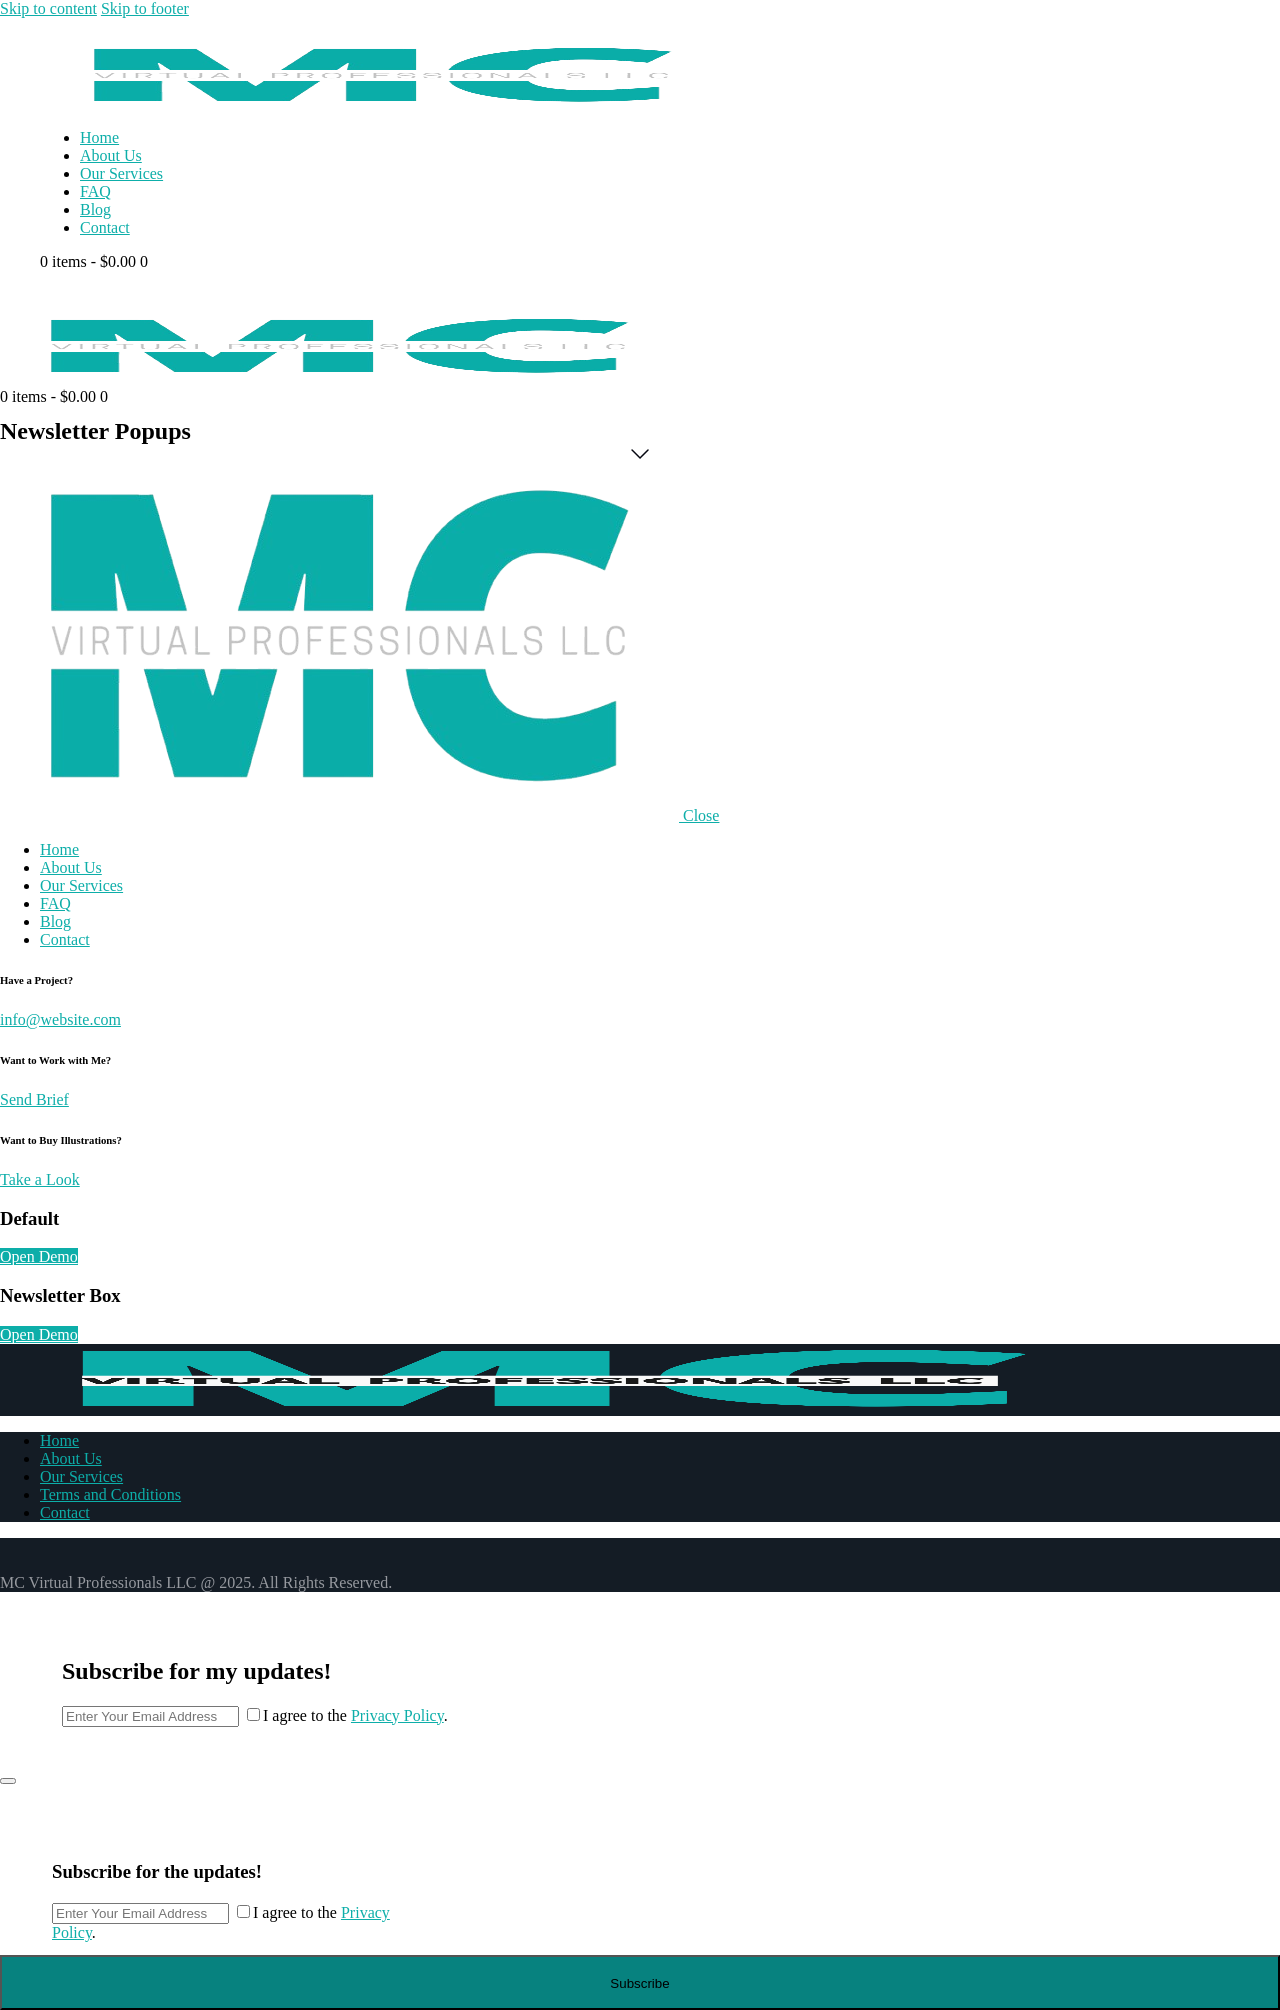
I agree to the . (355, 1715)
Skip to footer (145, 8)
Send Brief (34, 1099)
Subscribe (639, 1983)
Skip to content (48, 8)
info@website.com (60, 1019)
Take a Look (40, 1179)
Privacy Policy (397, 1715)
